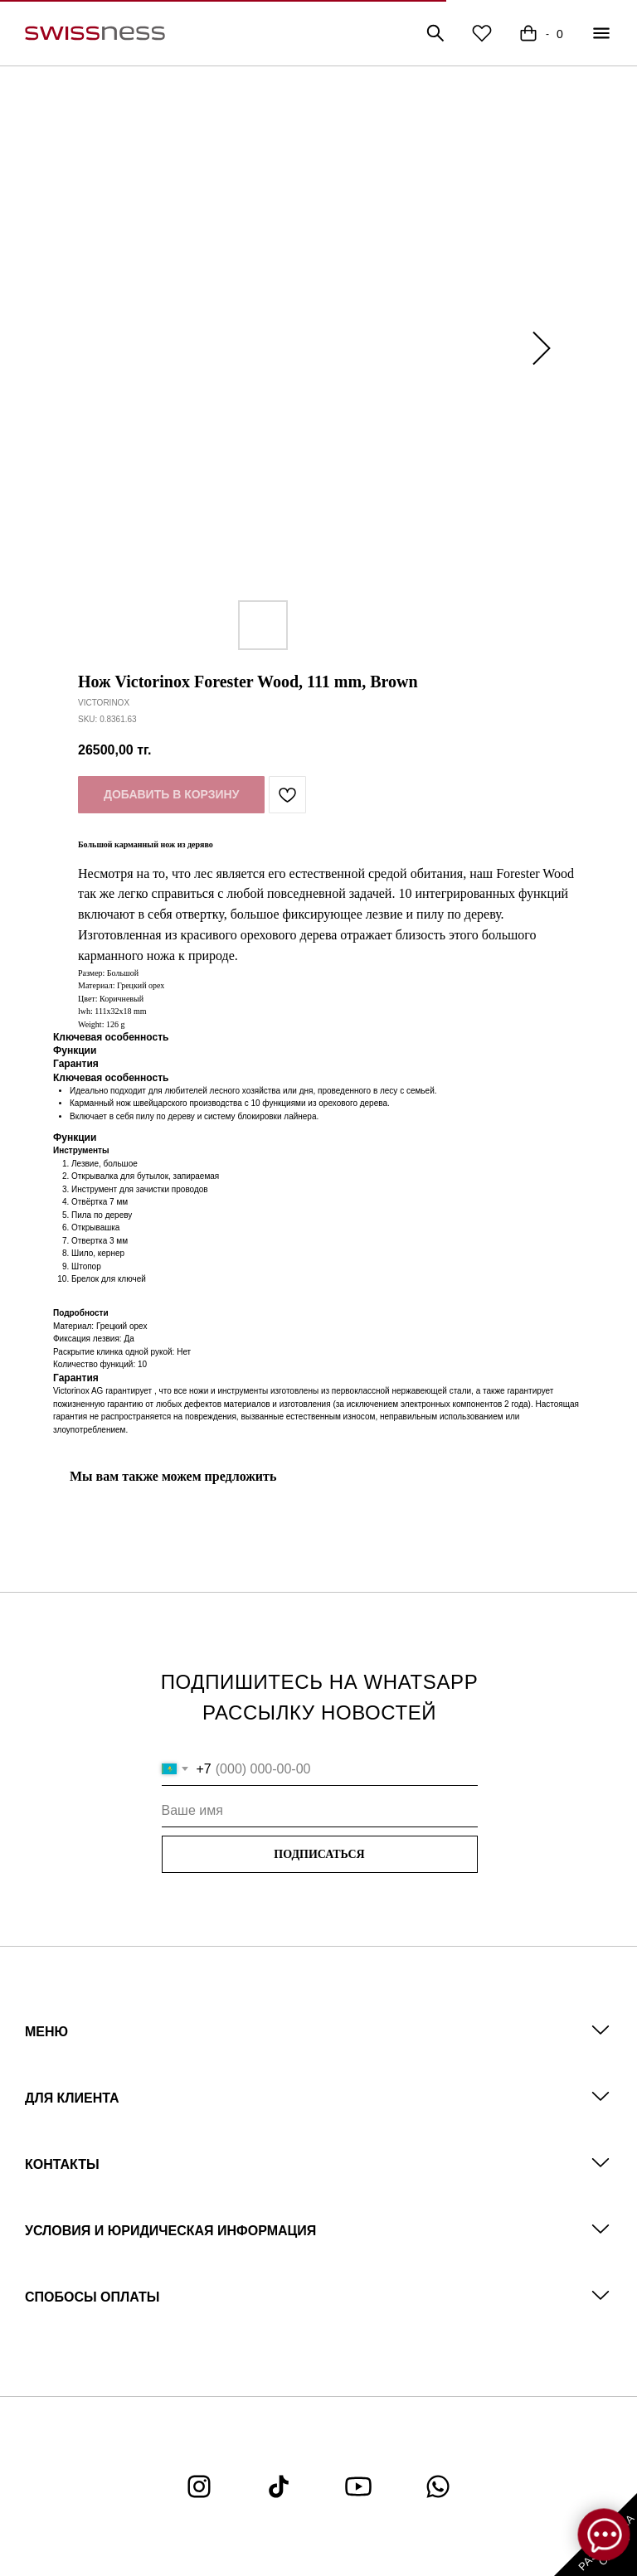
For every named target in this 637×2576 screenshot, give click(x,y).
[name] (320, 1810)
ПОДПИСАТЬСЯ (319, 1854)
